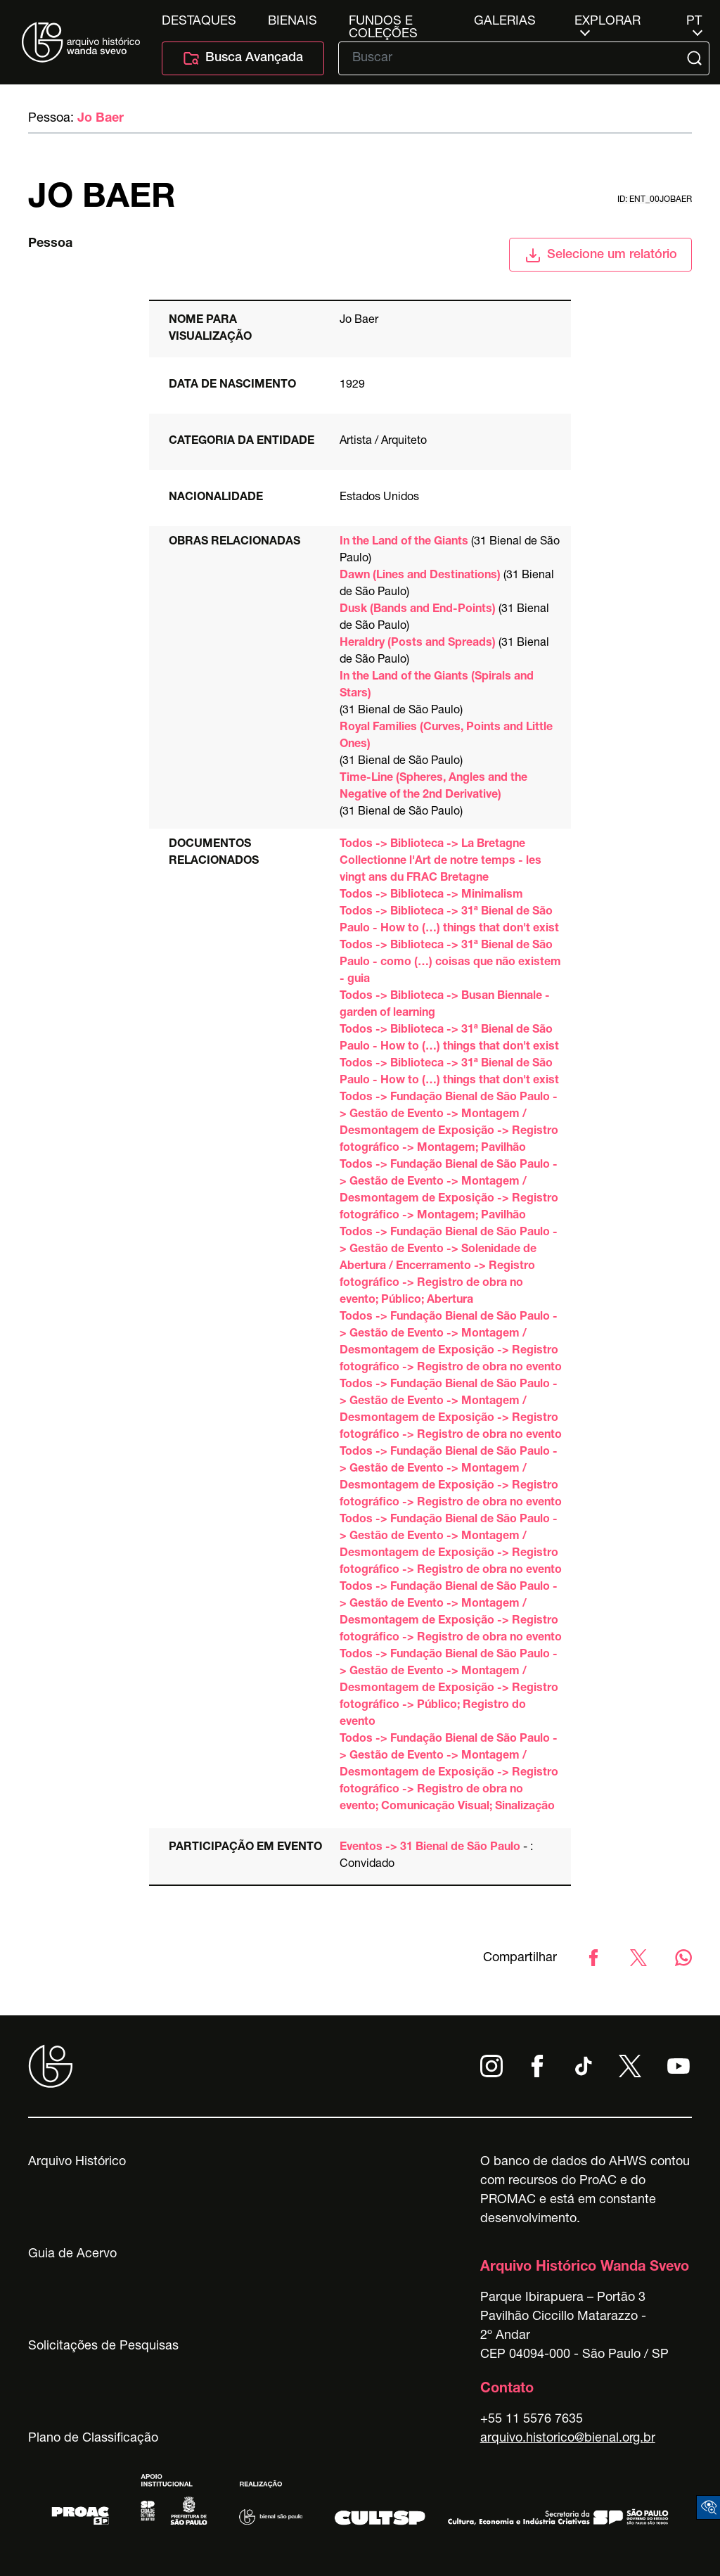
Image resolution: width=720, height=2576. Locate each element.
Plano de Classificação (93, 2438)
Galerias (505, 21)
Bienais (292, 21)
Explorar (607, 21)
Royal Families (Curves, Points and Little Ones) (446, 736)
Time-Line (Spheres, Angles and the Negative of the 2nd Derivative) (433, 787)
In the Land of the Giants (404, 542)
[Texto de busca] (514, 58)
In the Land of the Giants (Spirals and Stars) (437, 686)
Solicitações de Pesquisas (103, 2346)
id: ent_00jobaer (654, 200)
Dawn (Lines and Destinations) (420, 576)
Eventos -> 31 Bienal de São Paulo (430, 1848)
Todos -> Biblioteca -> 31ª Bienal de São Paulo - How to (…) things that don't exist (449, 921)
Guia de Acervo (72, 2254)
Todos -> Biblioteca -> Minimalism (431, 895)
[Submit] (695, 58)
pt (694, 21)
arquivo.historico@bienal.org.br (567, 2438)
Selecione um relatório (601, 255)
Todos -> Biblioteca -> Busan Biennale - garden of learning (445, 1005)
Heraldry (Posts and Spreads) (418, 643)
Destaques (199, 21)
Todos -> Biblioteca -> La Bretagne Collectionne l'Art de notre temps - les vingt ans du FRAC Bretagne (440, 861)
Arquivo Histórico (77, 2162)
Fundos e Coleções (383, 21)
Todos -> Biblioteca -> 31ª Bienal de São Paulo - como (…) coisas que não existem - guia (450, 963)
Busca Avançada (243, 58)
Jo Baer (100, 119)
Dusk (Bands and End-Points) (418, 610)
